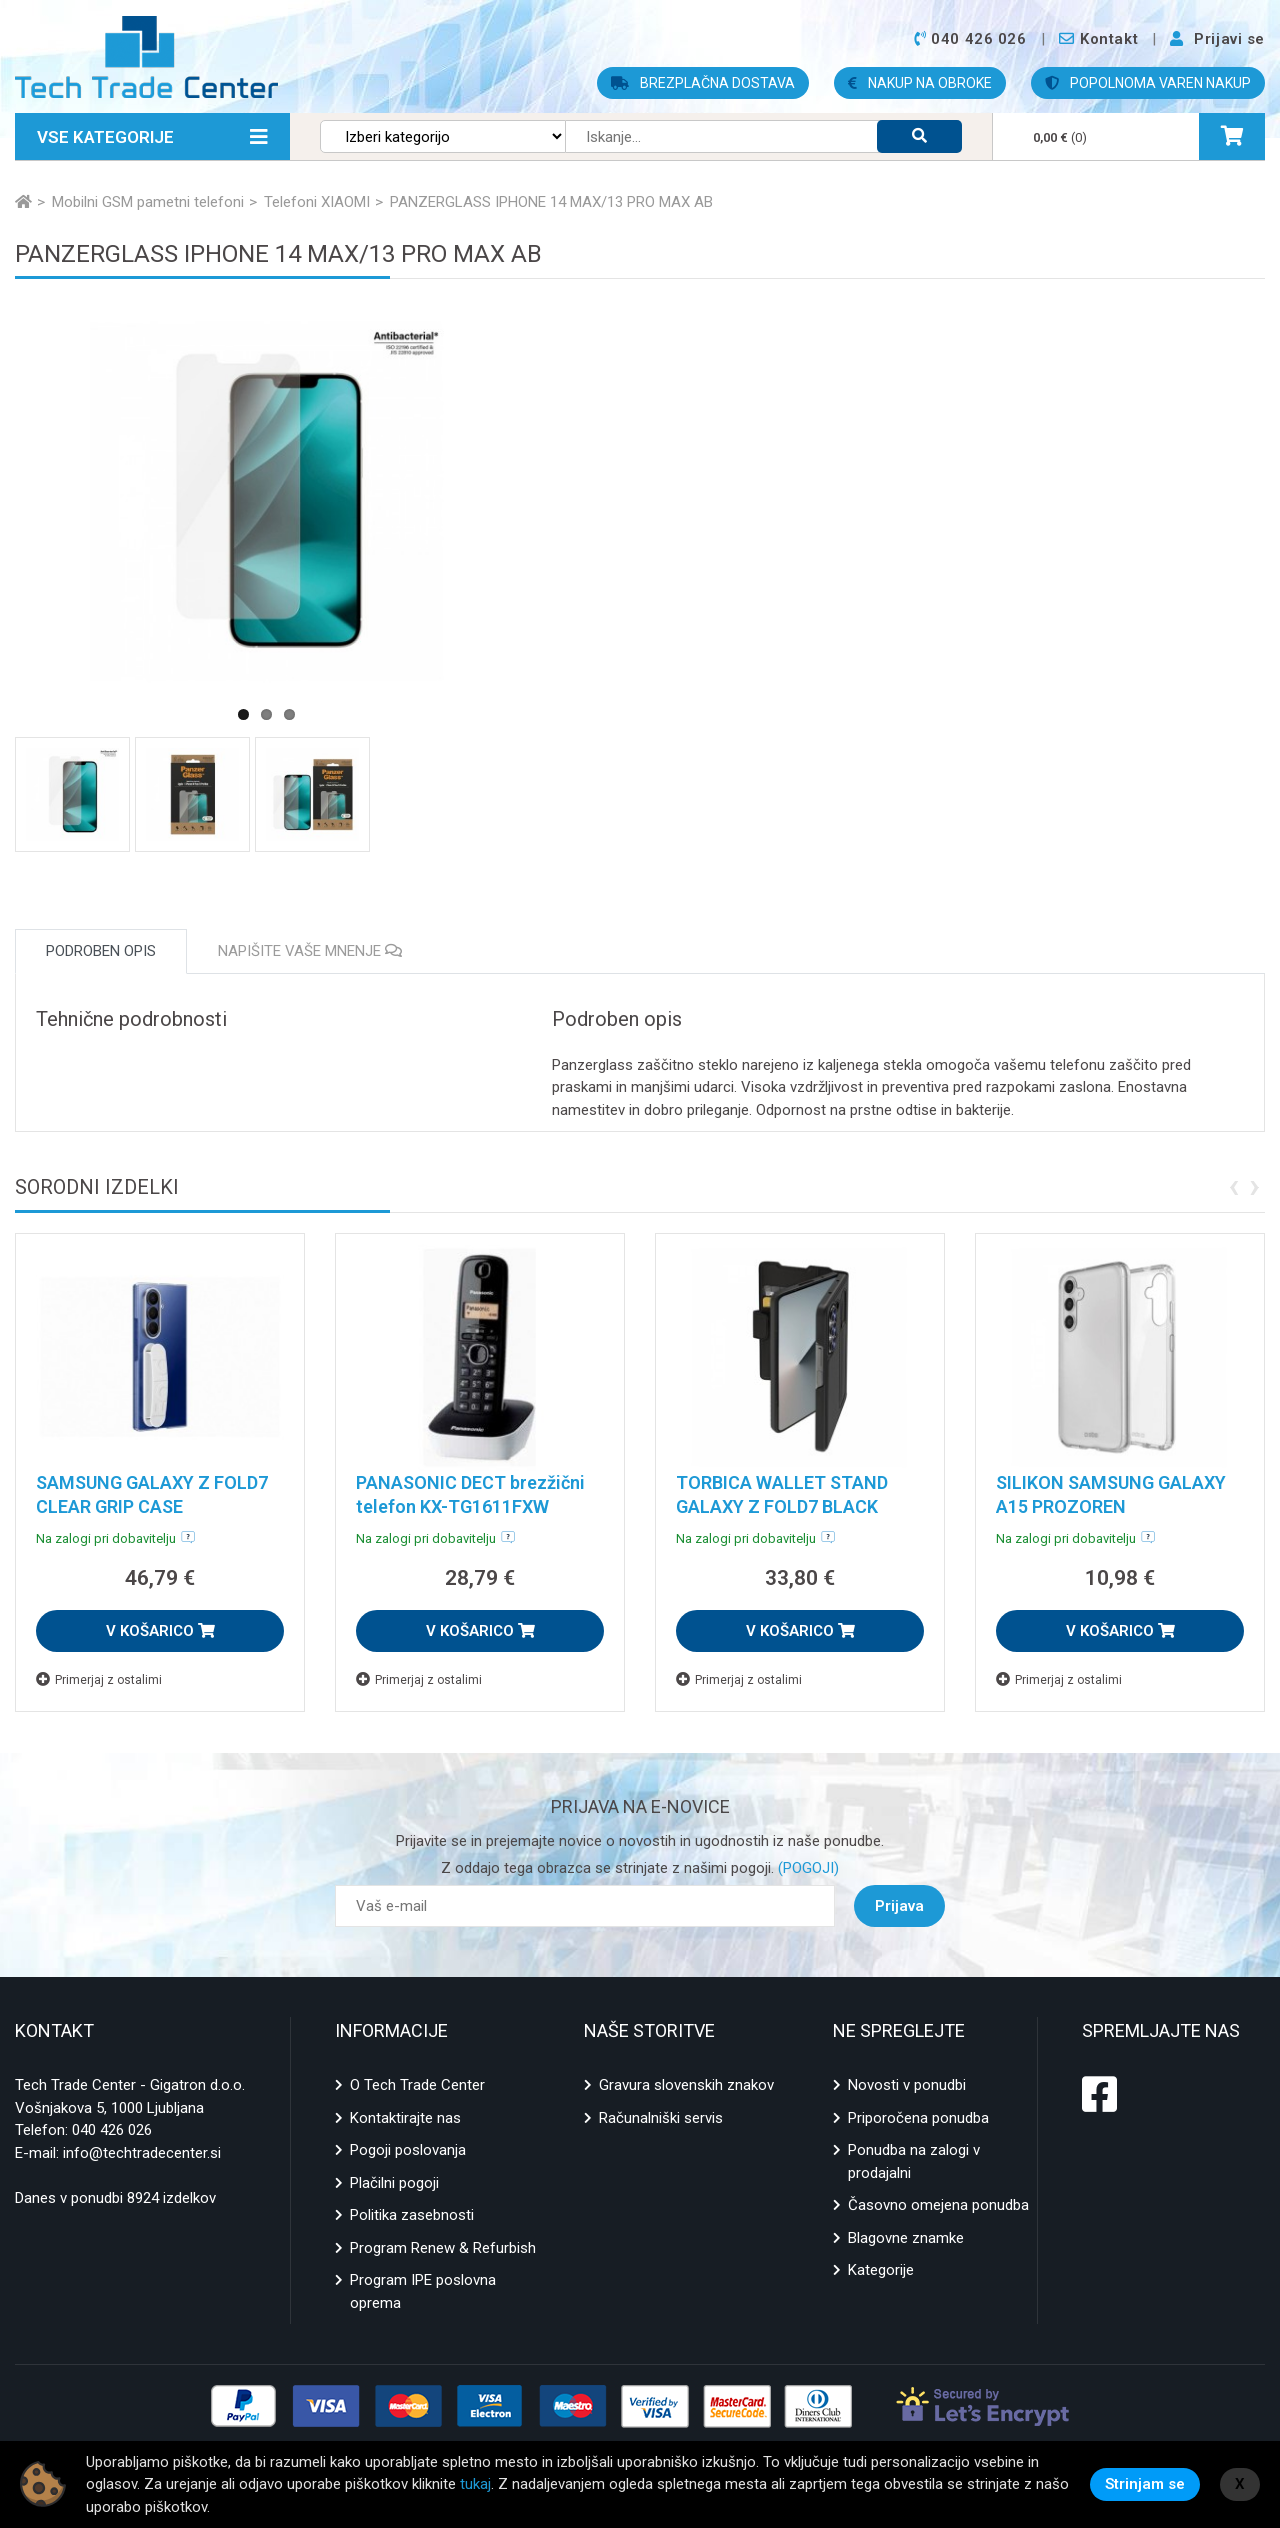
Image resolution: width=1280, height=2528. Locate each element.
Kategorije (881, 2270)
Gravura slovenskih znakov (686, 2085)
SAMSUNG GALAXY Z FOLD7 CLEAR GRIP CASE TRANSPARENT (152, 1506)
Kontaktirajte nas (405, 2118)
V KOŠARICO (160, 1631)
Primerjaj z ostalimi (99, 1679)
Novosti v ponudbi (907, 2085)
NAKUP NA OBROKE (920, 83)
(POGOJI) (806, 1868)
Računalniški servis (661, 2118)
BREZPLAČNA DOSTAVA (703, 83)
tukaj (475, 2484)
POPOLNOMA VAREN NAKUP (1148, 83)
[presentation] (1233, 1185)
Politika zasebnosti (412, 2215)
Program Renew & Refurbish (443, 2248)
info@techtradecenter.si (142, 2153)
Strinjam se (1145, 2484)
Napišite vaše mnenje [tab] (310, 951)
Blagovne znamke (906, 2238)
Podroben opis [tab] (101, 951)
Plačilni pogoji (394, 2183)
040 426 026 (112, 2130)
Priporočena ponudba (918, 2118)
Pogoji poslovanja (408, 2150)
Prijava (899, 1906)
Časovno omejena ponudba (938, 2205)
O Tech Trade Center (417, 2085)
